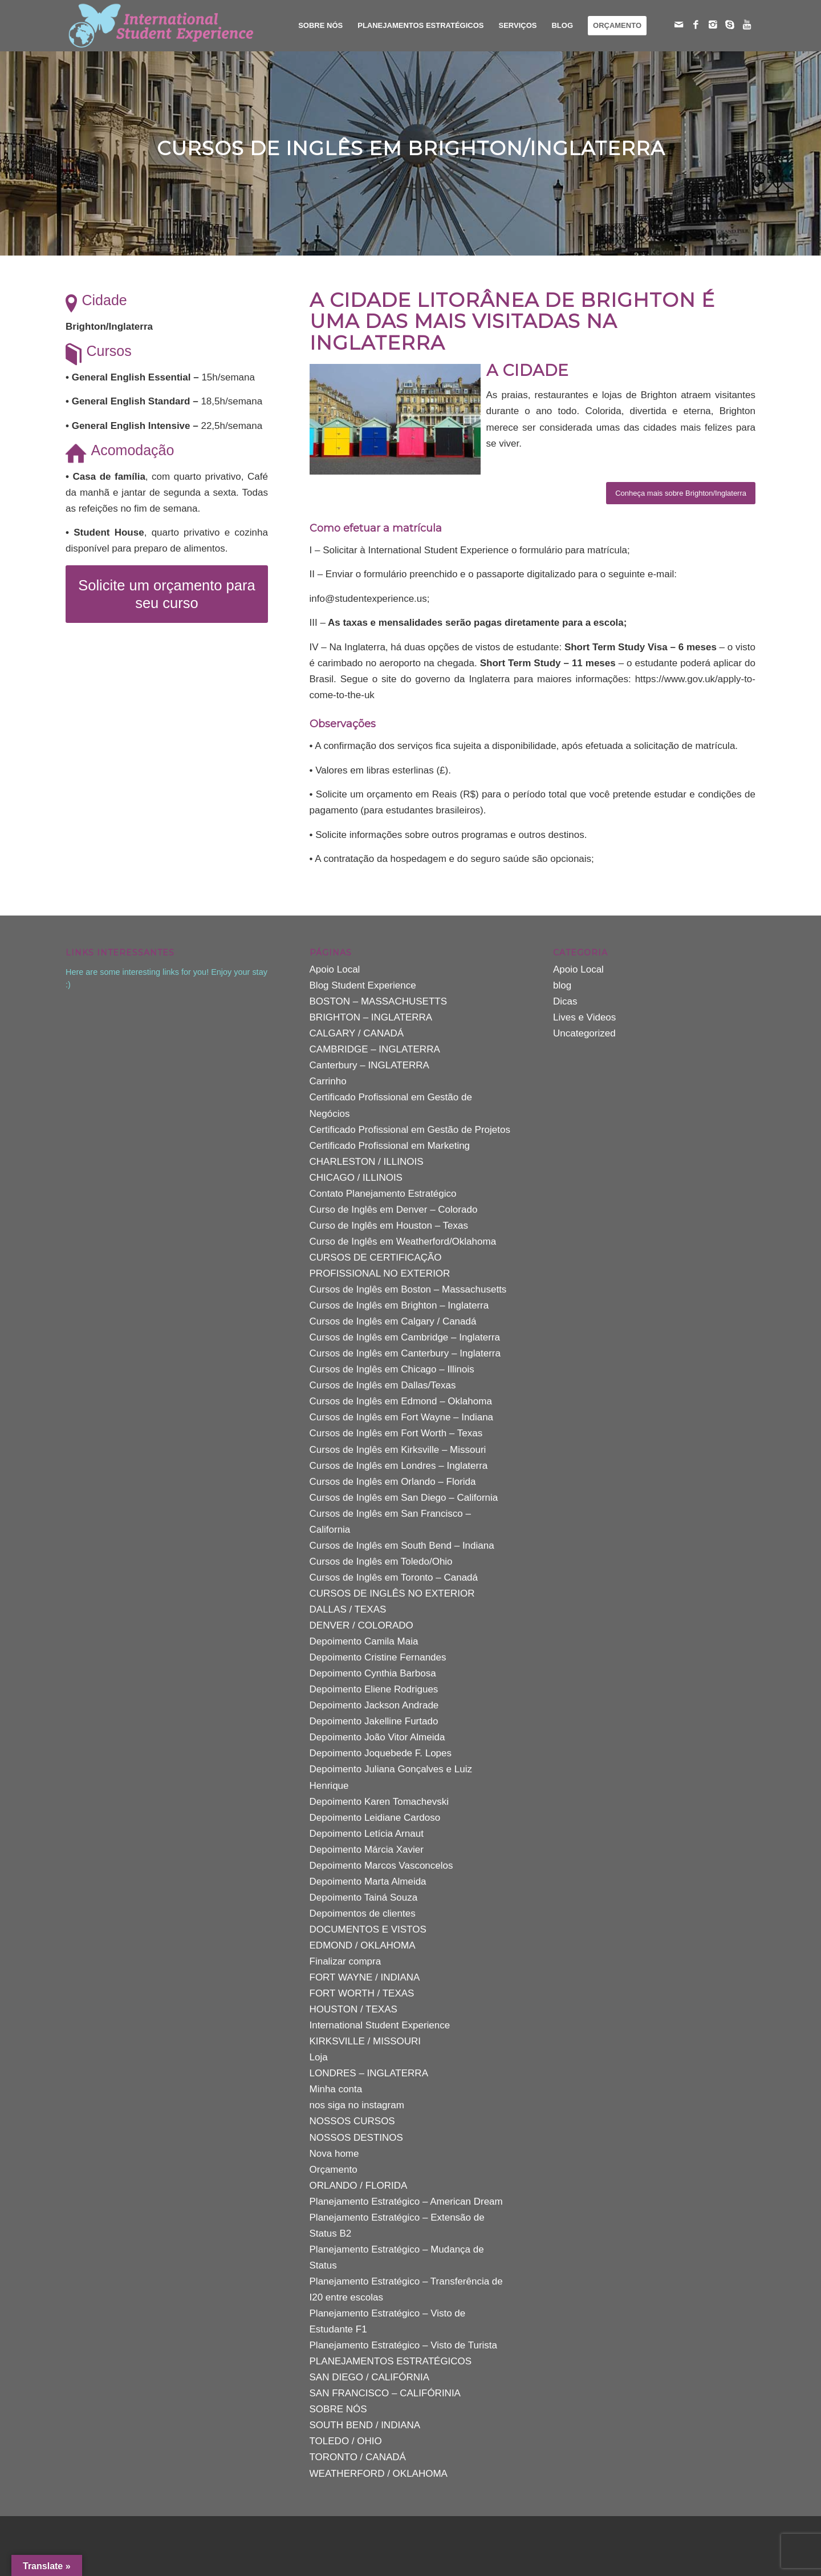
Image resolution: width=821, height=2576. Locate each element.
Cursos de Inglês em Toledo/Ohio (381, 1561)
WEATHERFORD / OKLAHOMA (379, 2473)
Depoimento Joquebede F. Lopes (381, 1753)
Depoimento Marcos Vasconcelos (381, 1865)
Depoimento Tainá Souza (364, 1897)
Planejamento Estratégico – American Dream (406, 2201)
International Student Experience (380, 2025)
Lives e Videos (584, 1017)
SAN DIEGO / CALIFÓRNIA (370, 2377)
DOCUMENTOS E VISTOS (368, 1929)
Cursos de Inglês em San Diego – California (404, 1497)
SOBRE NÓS (338, 2409)
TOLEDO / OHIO (346, 2441)
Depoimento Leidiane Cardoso (375, 1817)
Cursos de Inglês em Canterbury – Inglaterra (405, 1353)
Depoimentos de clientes (363, 1913)
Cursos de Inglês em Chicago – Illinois (392, 1369)
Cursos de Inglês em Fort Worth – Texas (396, 1433)
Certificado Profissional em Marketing (390, 1145)
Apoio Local (335, 969)
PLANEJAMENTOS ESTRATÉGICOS (391, 2361)
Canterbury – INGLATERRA (369, 1065)
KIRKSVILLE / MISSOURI (365, 2041)
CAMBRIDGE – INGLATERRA (375, 1049)
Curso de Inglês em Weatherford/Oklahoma (403, 1241)
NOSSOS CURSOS (352, 2121)
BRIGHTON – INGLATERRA (371, 1017)
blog (562, 985)
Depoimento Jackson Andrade (374, 1705)
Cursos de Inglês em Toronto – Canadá (394, 1577)
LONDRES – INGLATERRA (369, 2073)
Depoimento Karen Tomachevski (379, 1801)
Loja (319, 2057)
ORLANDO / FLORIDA (359, 2185)
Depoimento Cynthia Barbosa (373, 1673)
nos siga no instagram (357, 2105)
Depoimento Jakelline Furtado (374, 1721)
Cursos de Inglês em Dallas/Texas (383, 1385)
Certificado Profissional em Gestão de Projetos (410, 1129)
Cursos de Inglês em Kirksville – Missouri (398, 1449)
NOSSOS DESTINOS (356, 2137)
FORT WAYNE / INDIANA (365, 1977)
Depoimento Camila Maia (364, 1641)
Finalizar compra (345, 1961)
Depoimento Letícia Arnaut (367, 1833)
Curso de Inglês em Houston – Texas (389, 1225)
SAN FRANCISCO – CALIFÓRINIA (385, 2393)
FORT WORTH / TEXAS (362, 1993)
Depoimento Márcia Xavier (367, 1849)
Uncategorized (584, 1033)
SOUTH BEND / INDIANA (365, 2425)
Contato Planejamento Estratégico (383, 1193)
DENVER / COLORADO (361, 1625)
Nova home (334, 2153)
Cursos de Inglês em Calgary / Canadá (393, 1321)
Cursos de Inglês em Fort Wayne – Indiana (402, 1417)
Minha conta (336, 2089)
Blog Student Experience (363, 985)
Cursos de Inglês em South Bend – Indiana (402, 1545)
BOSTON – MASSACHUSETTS (379, 1001)
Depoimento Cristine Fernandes (378, 1657)
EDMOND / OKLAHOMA (363, 1945)
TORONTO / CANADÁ (358, 2457)
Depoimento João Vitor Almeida (377, 1737)
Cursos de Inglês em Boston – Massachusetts (408, 1289)
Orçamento (333, 2169)
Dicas (565, 1001)
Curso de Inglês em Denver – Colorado (394, 1209)
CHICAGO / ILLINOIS (356, 1177)
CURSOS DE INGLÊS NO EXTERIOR (392, 1593)
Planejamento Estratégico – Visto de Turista (403, 2345)
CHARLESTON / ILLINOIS (367, 1161)
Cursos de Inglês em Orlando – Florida (393, 1481)
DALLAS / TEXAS (348, 1609)
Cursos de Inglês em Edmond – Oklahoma (401, 1401)
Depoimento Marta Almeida (368, 1881)
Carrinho (328, 1081)
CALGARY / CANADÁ (357, 1033)
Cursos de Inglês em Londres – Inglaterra (399, 1465)
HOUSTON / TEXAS (353, 2009)
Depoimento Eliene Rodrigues (374, 1689)
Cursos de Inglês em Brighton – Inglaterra (399, 1305)
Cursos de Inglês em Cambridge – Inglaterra (405, 1337)
